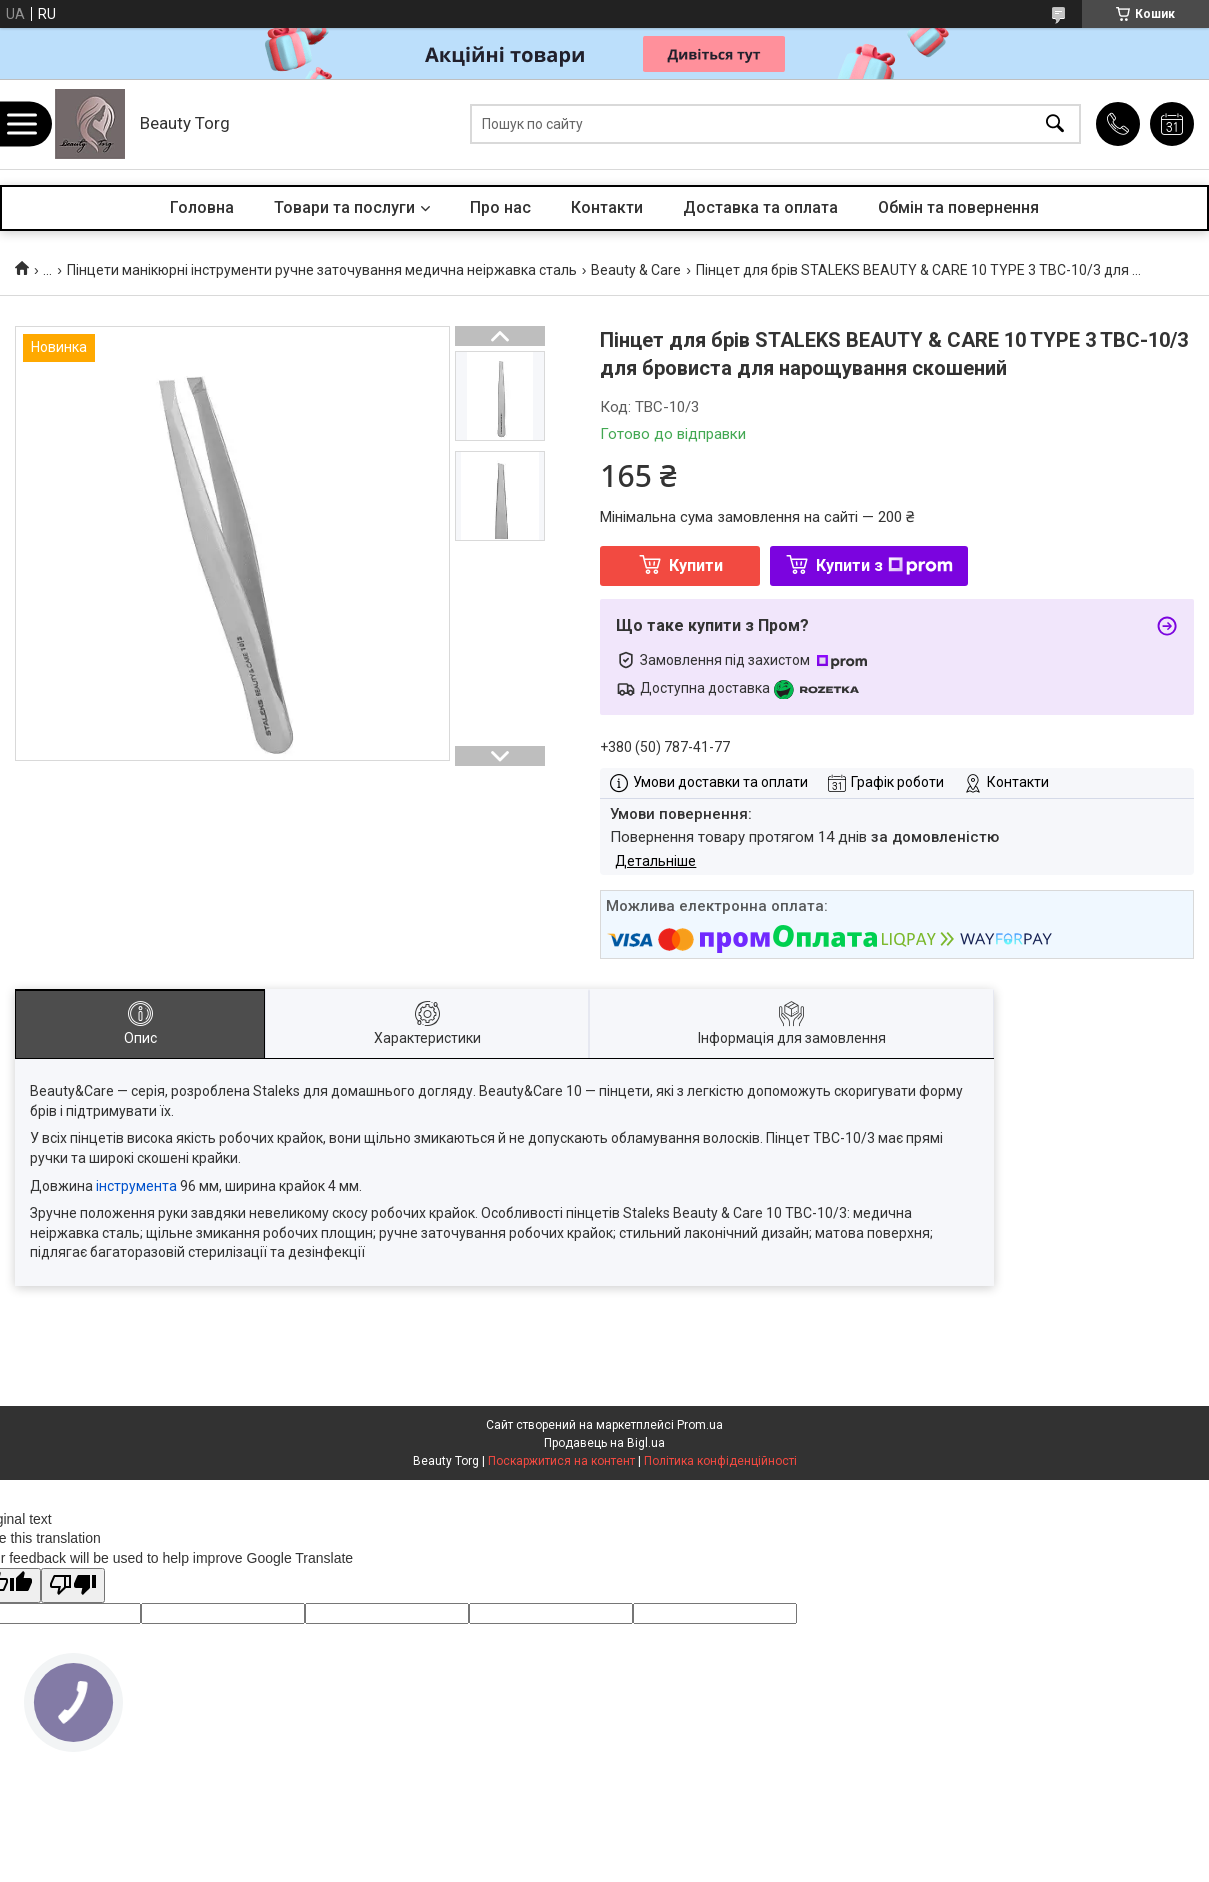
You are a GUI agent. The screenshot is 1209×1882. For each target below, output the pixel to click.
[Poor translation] (73, 1585)
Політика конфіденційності (720, 1461)
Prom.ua (700, 1425)
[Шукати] (1055, 124)
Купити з (884, 565)
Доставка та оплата (760, 207)
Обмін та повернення (958, 207)
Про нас (500, 207)
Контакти (607, 207)
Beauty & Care (636, 270)
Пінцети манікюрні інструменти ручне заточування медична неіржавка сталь (322, 270)
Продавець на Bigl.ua (604, 1443)
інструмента (136, 1186)
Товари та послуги (344, 207)
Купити (696, 565)
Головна (202, 207)
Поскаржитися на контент (561, 1461)
